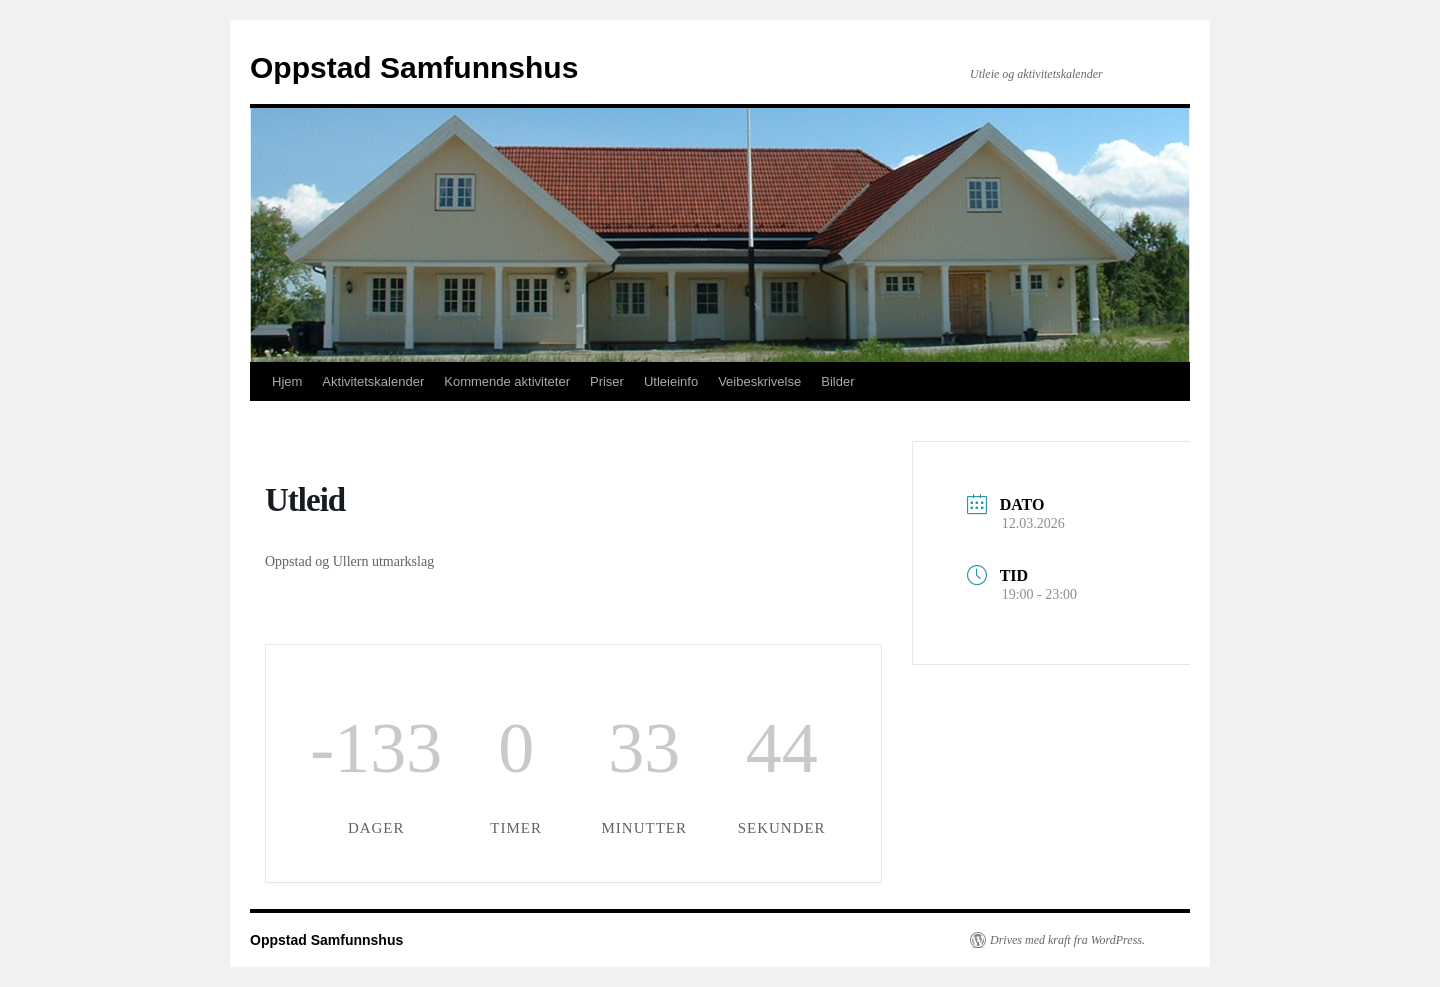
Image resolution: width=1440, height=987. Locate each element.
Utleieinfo (671, 381)
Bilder (837, 381)
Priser (607, 381)
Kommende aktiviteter (507, 381)
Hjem (287, 381)
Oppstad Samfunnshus (414, 67)
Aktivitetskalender (373, 381)
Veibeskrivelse (759, 381)
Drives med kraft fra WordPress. (1067, 940)
